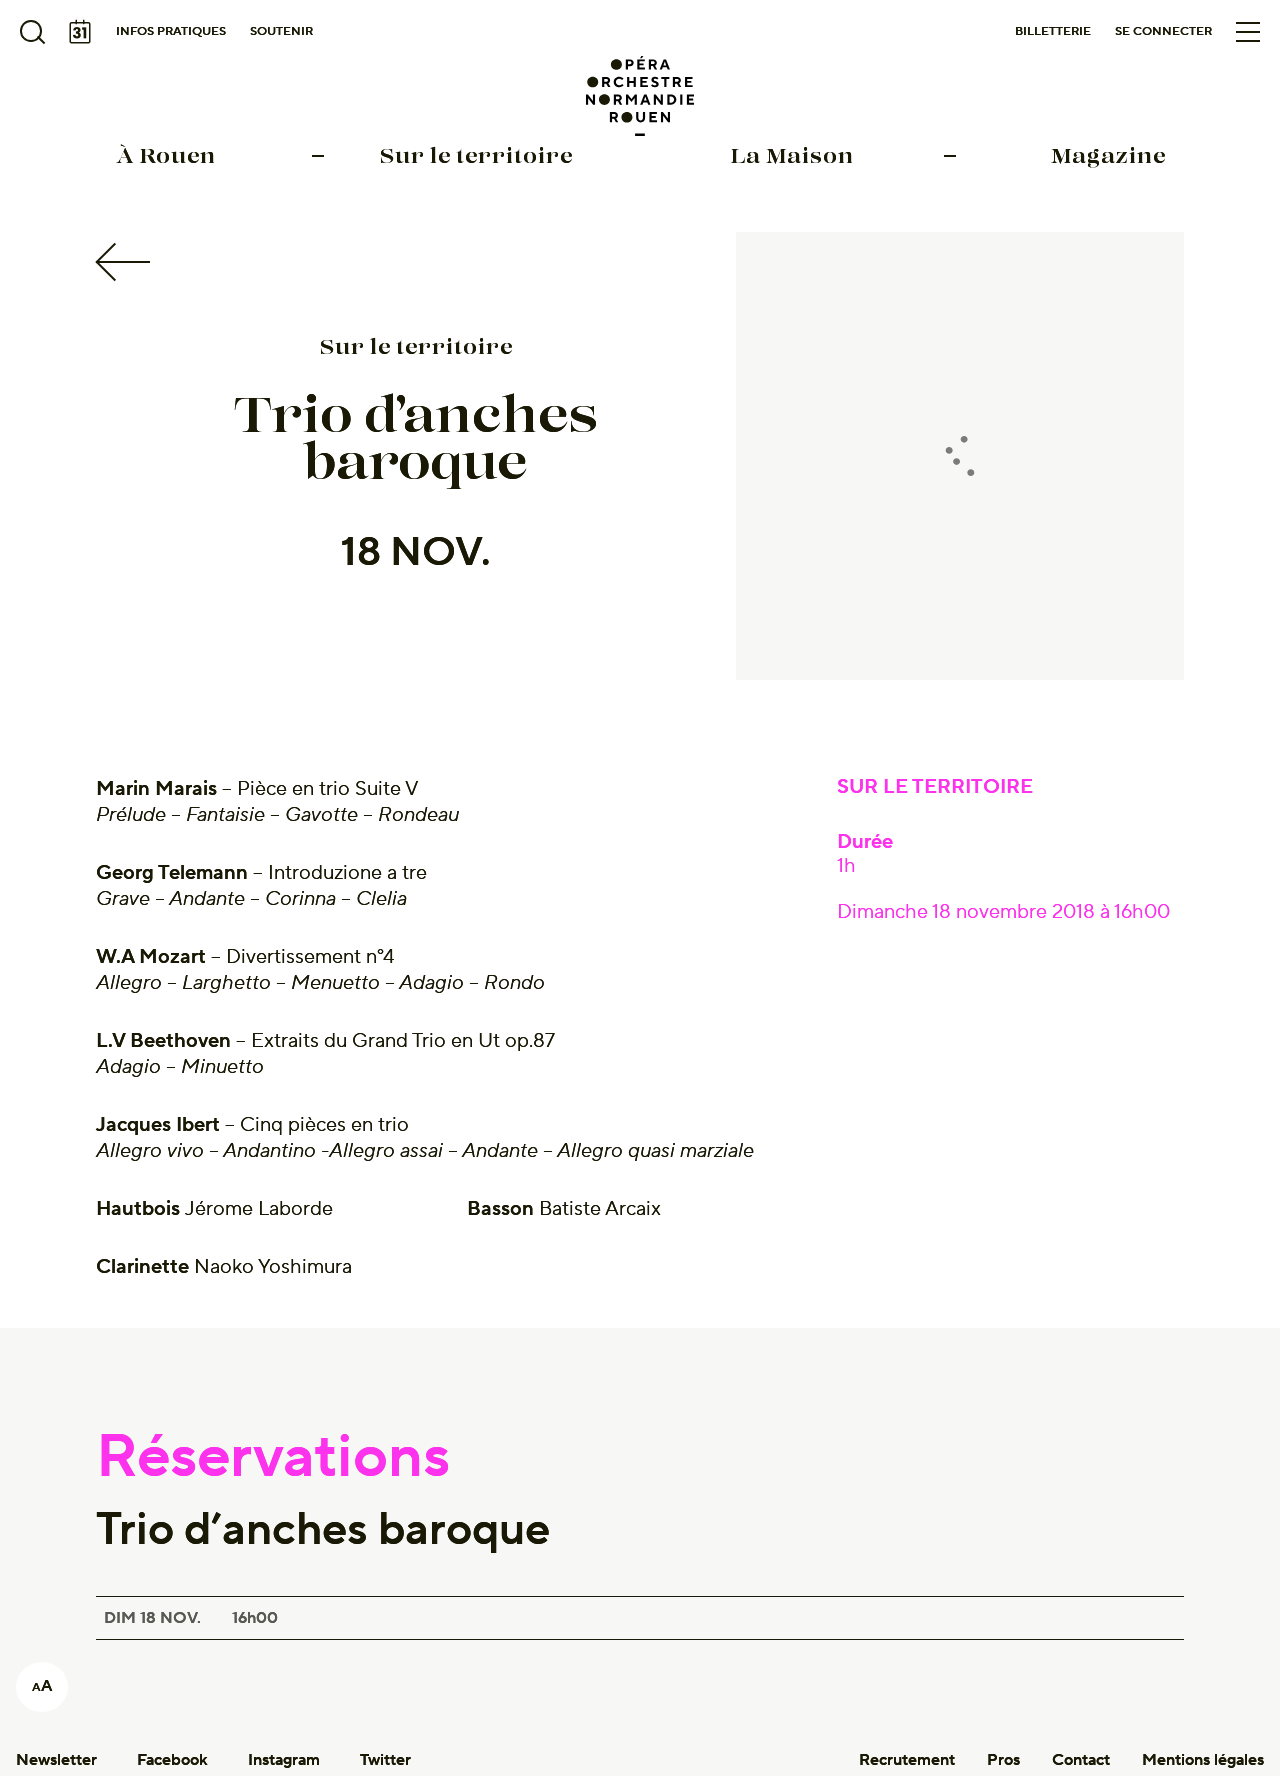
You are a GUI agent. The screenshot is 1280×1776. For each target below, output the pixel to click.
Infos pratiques (171, 31)
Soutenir (281, 31)
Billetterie (1053, 31)
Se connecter (1163, 31)
